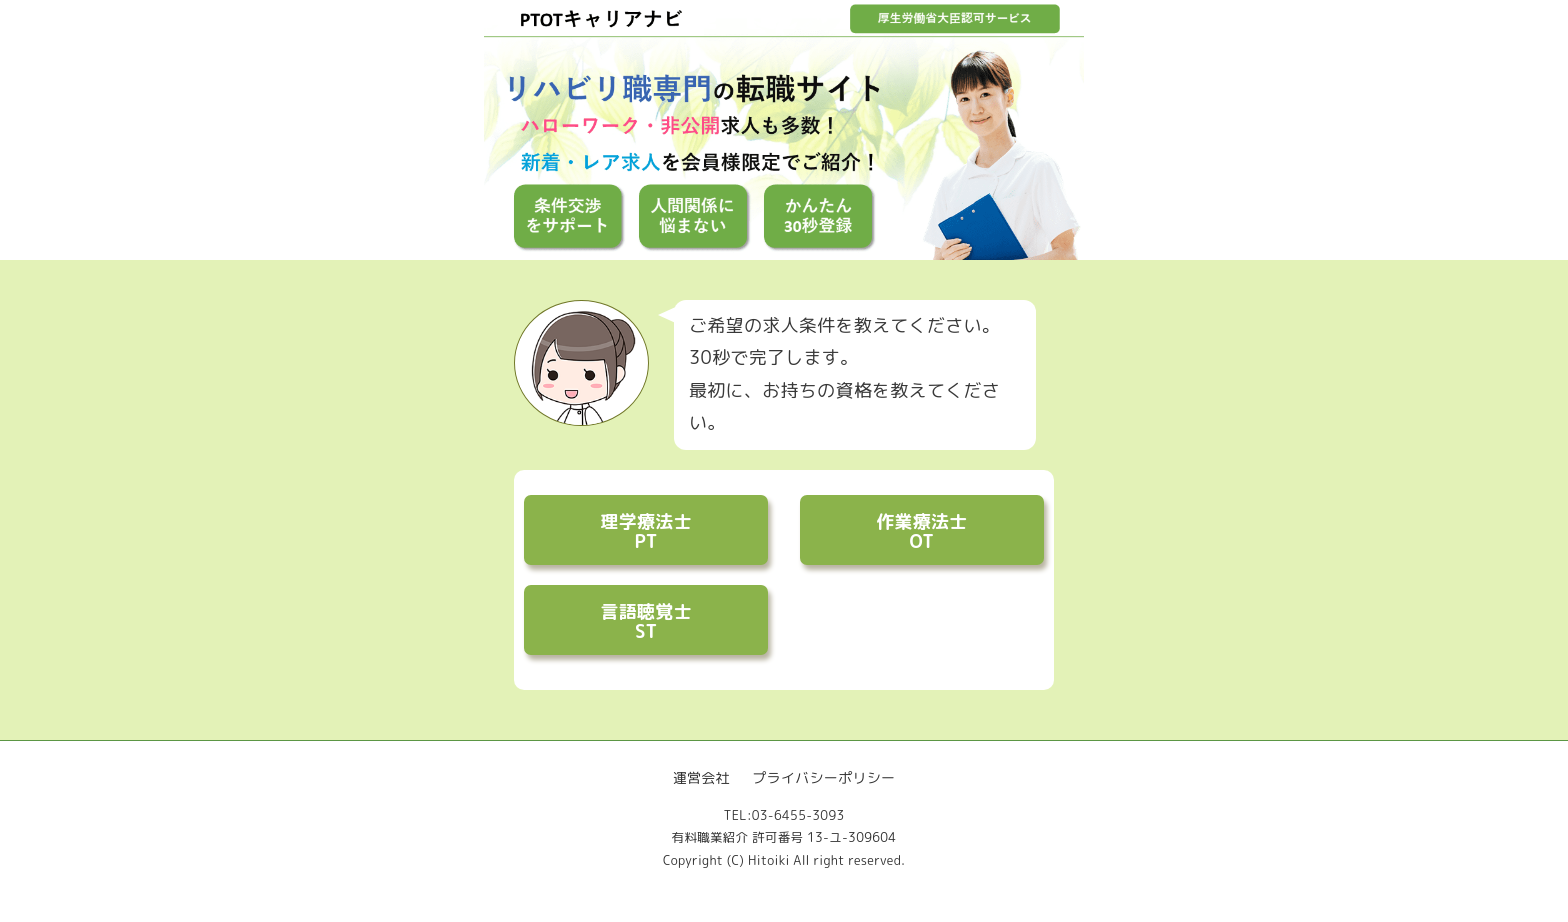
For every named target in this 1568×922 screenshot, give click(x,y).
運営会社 (701, 777)
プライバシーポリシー (823, 777)
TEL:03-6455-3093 (783, 815)
